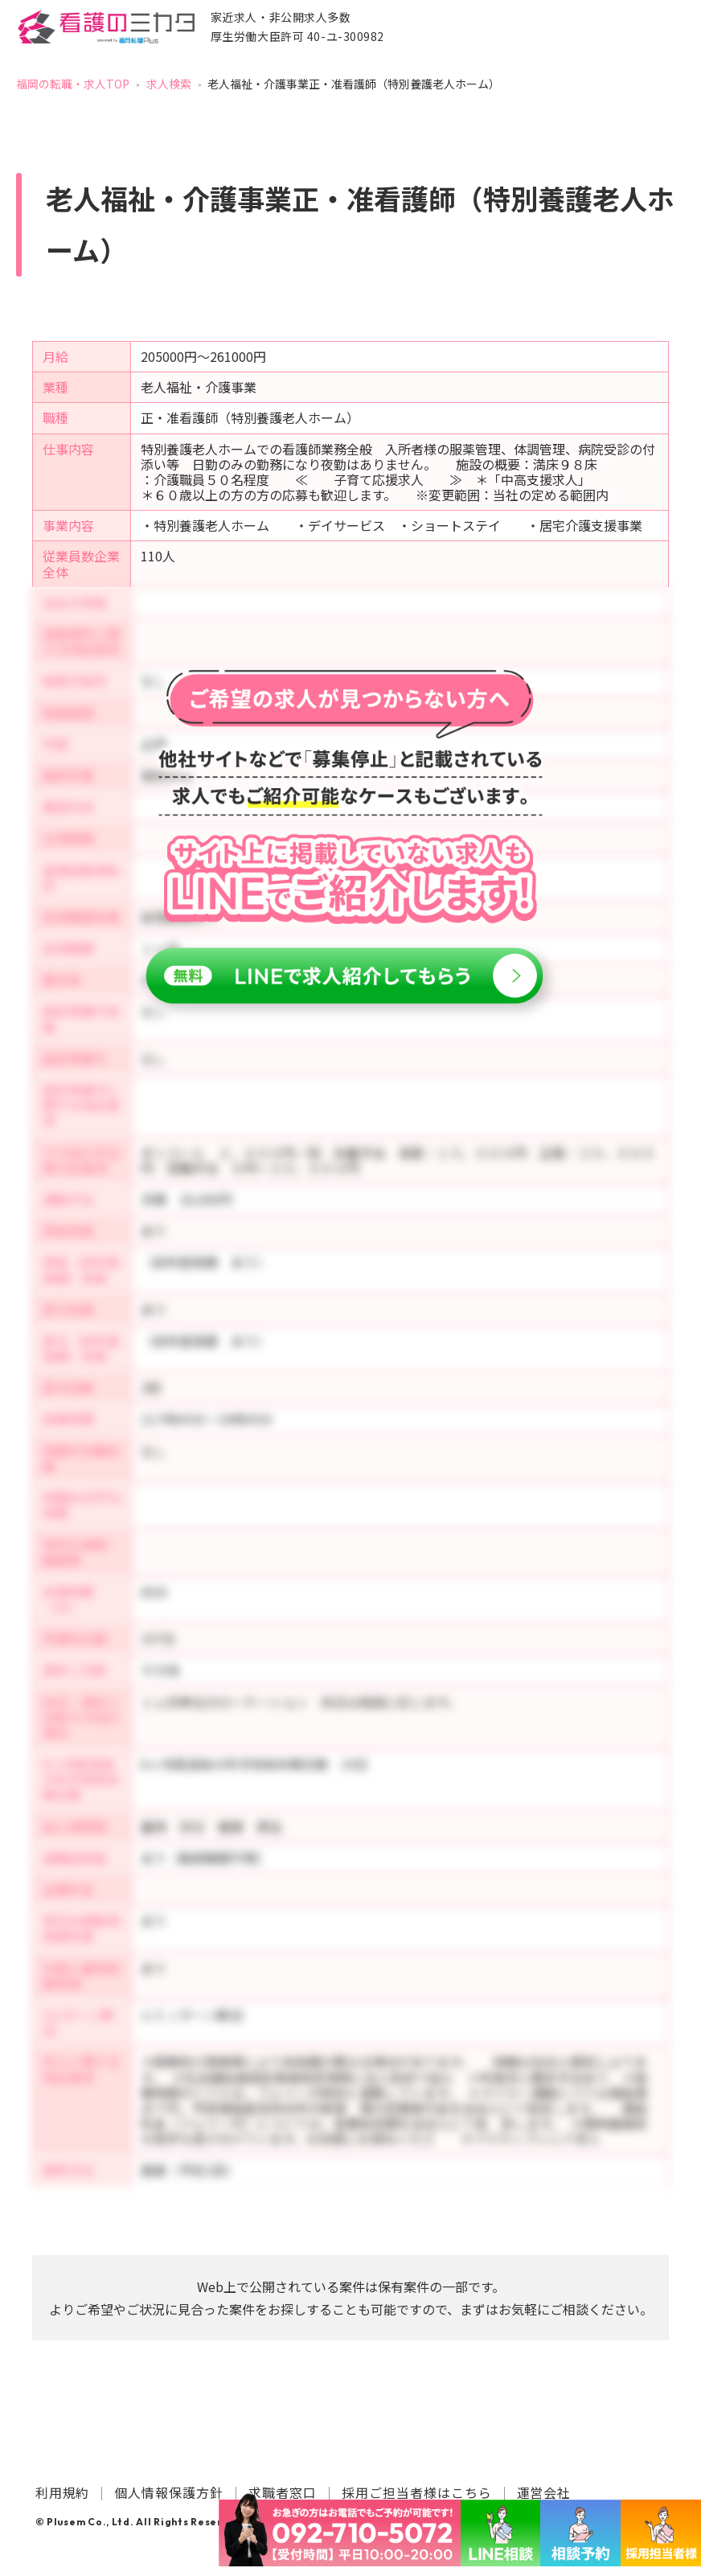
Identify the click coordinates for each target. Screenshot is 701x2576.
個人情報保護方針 (168, 2492)
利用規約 (62, 2492)
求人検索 (168, 84)
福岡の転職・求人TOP (72, 84)
